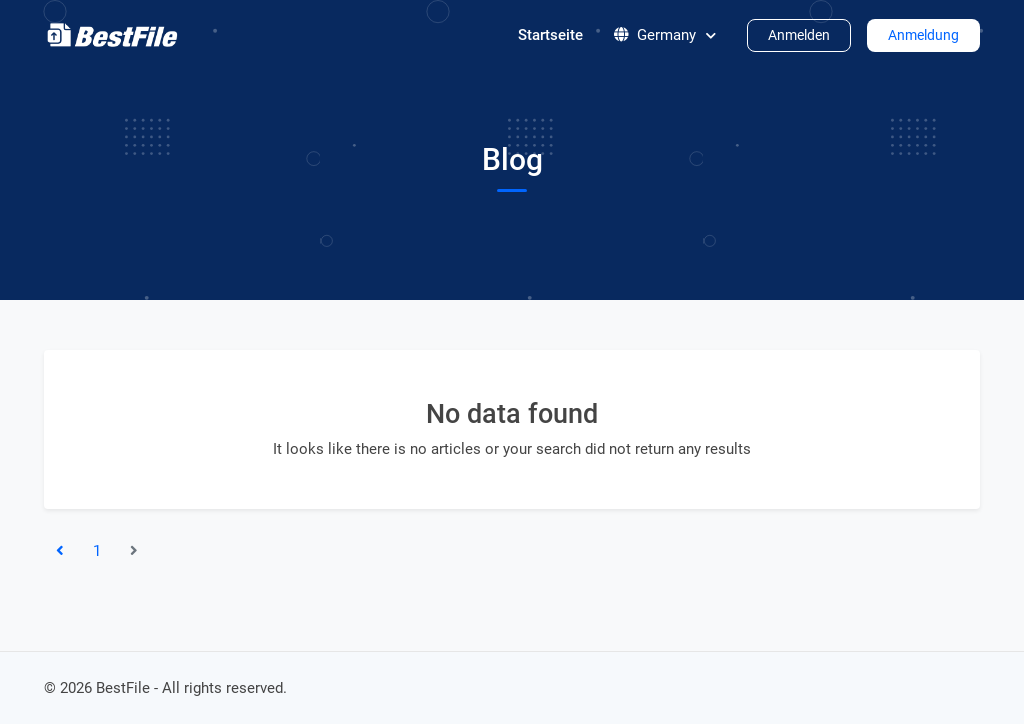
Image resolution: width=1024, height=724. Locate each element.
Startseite (550, 35)
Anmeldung (923, 35)
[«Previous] (60, 551)
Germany (665, 35)
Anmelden (799, 35)
